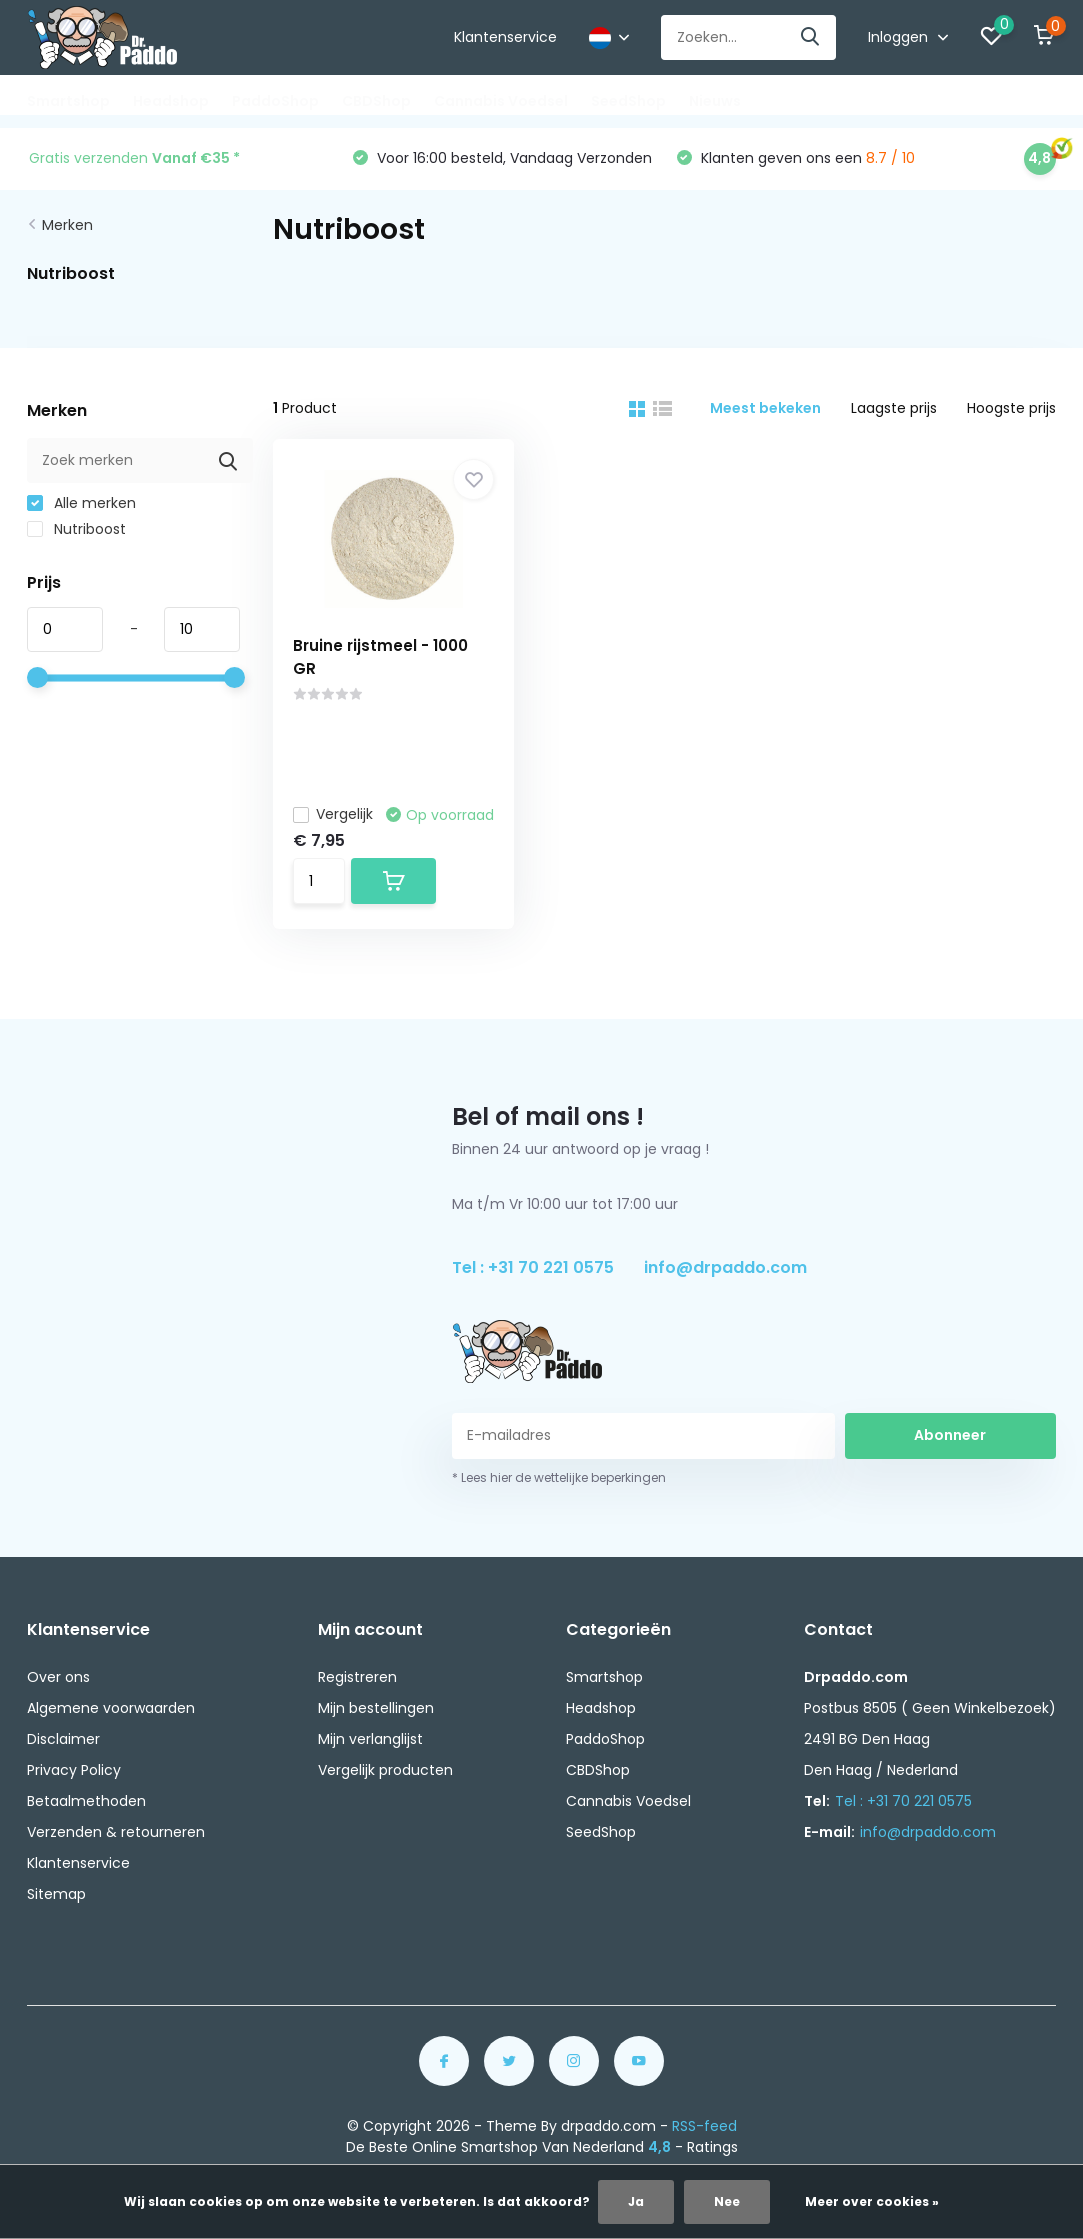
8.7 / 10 (890, 158)
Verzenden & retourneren (116, 1832)
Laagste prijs (894, 408)
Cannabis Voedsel (501, 101)
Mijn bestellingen (376, 1708)
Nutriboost (76, 529)
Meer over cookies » (872, 2201)
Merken (67, 225)
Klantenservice (505, 37)
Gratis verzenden (134, 158)
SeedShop (628, 101)
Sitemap (56, 1894)
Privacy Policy (74, 1770)
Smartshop (68, 101)
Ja (636, 2201)
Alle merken (81, 503)
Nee (727, 2201)
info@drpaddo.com (725, 1267)
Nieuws (715, 101)
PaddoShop (275, 101)
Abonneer (950, 1435)
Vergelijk (333, 814)
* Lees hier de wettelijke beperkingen (559, 1477)
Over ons (58, 1677)
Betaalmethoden (86, 1801)
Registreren (357, 1677)
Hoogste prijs (1011, 408)
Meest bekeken (765, 408)
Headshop (171, 101)
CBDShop (376, 101)
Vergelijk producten (385, 1770)
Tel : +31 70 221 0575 (533, 1267)
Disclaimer (63, 1739)
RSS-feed (704, 2126)
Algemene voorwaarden (111, 1708)
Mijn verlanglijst (370, 1739)
